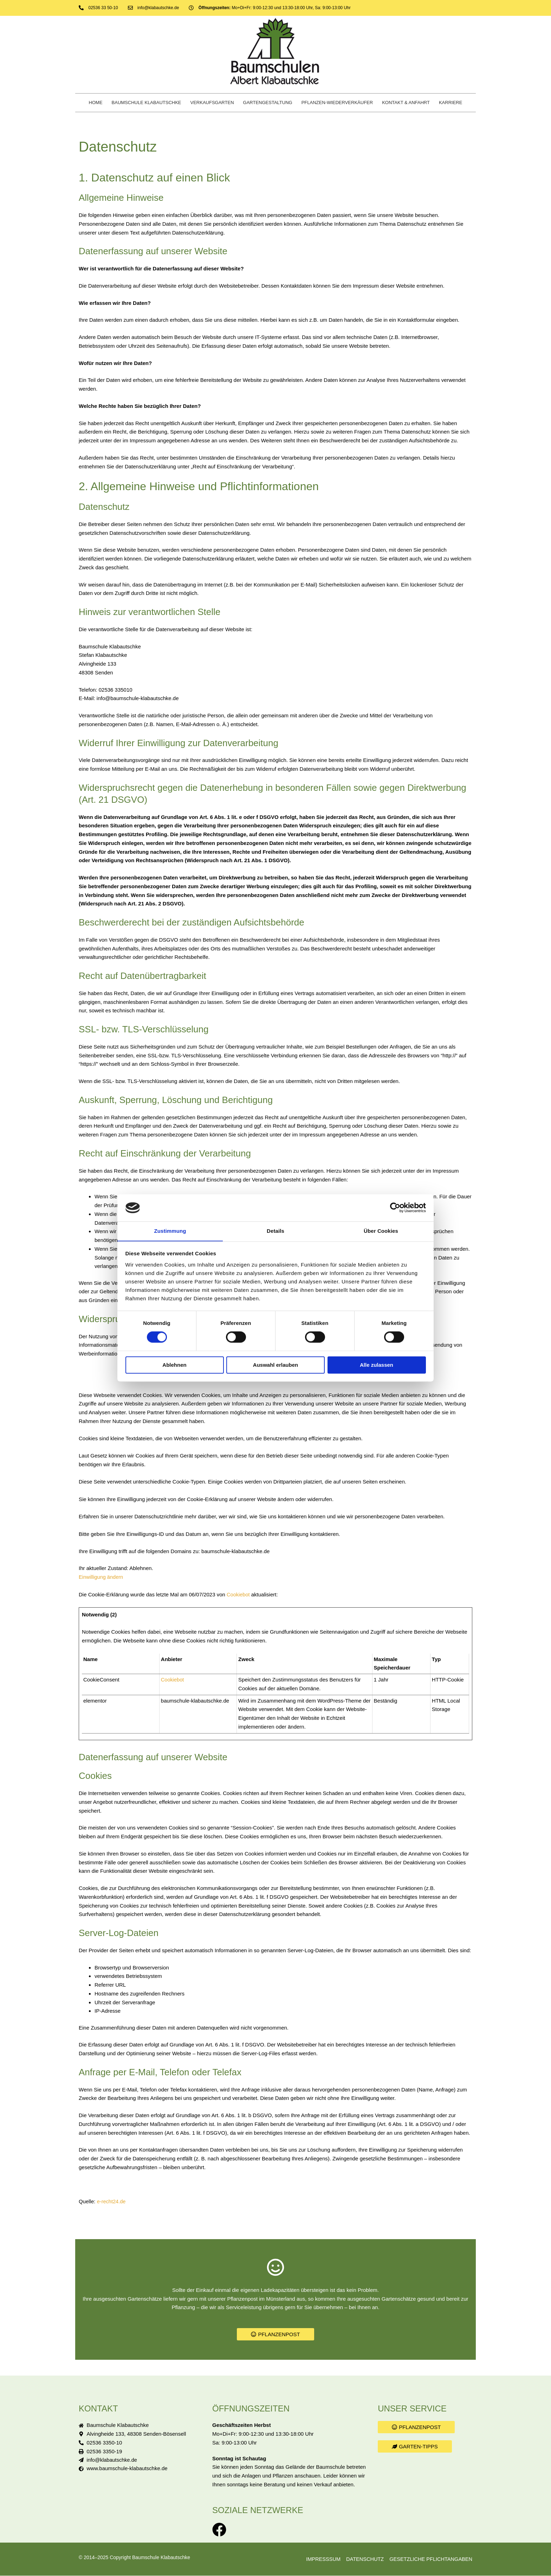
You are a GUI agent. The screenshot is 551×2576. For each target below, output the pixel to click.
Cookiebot (239, 1594)
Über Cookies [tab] (381, 1231)
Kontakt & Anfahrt (406, 102)
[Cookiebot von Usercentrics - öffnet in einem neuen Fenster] (395, 1207)
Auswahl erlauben (275, 1365)
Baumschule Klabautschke (146, 102)
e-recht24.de (112, 2201)
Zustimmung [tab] (170, 1231)
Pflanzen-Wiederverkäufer (337, 102)
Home (96, 102)
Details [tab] (275, 1231)
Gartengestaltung (267, 102)
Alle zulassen (376, 1365)
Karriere (450, 102)
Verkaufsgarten (212, 102)
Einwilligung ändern (101, 1577)
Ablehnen (174, 1365)
